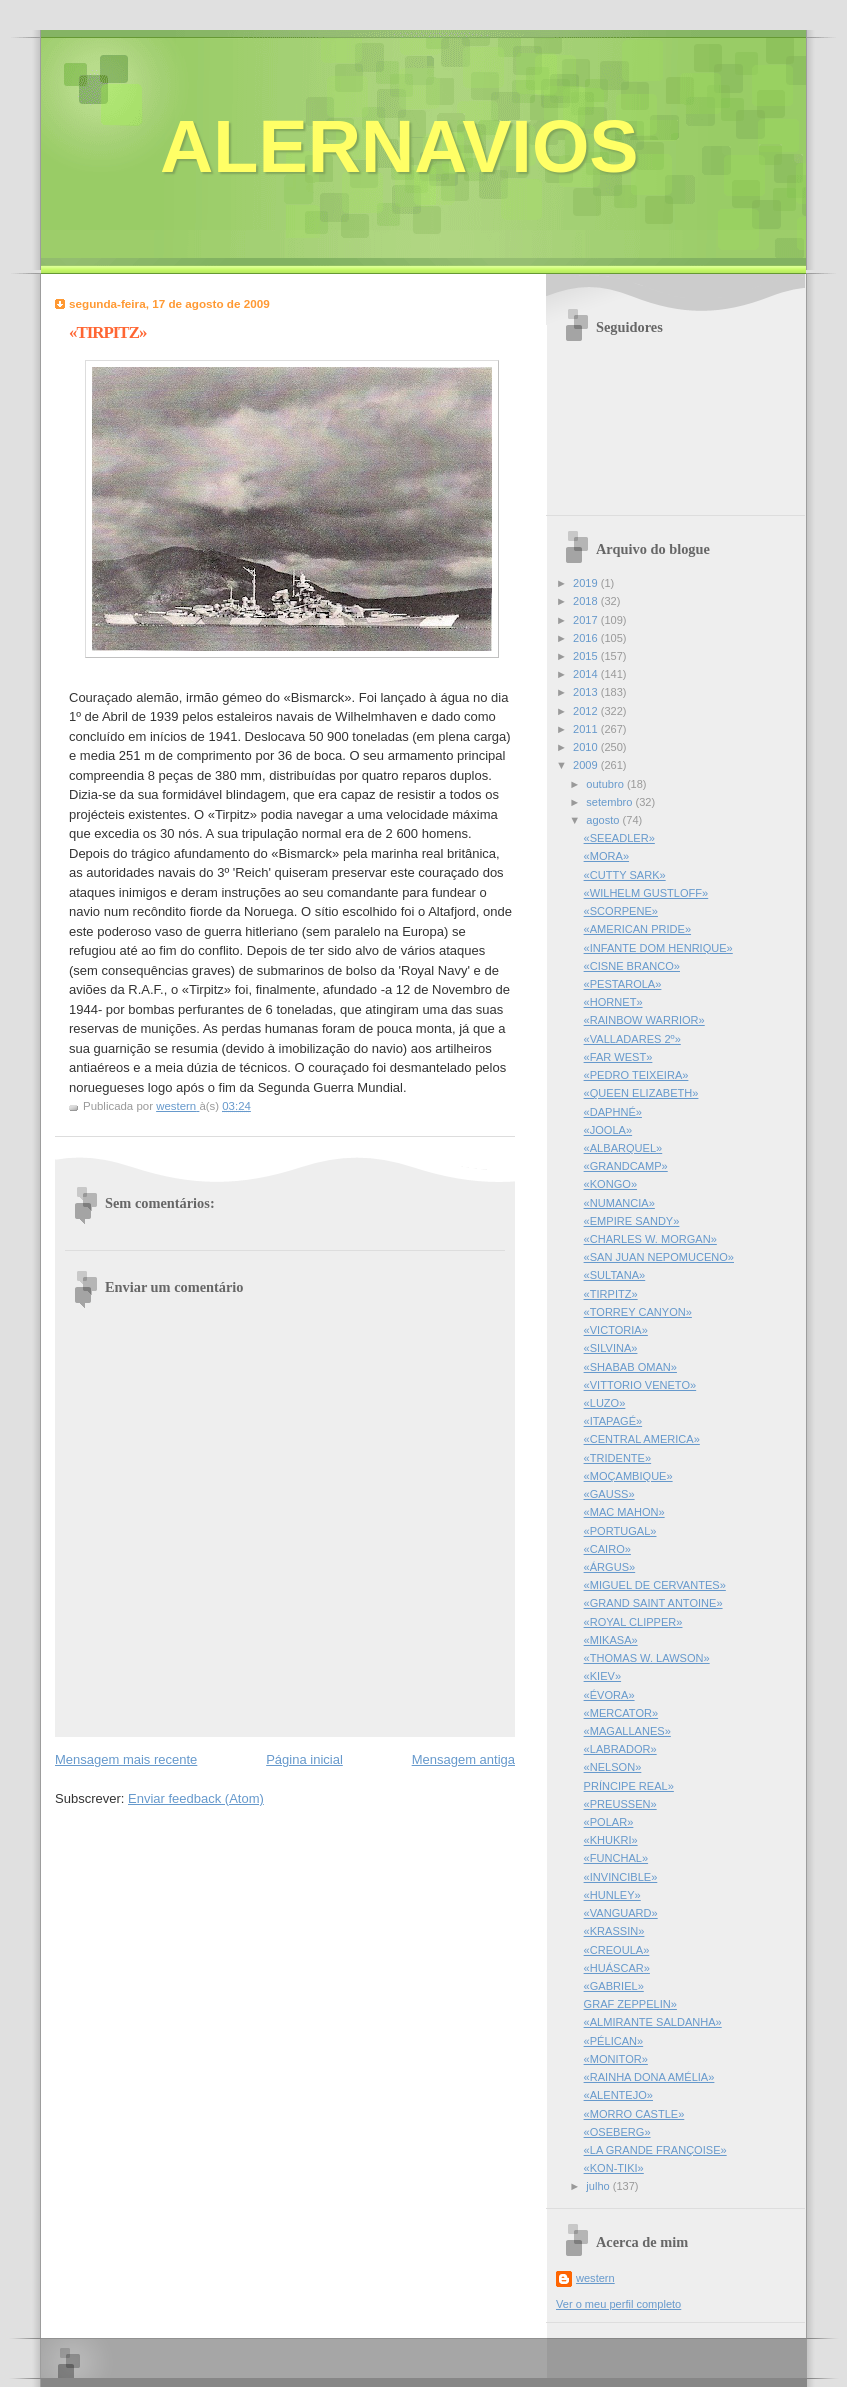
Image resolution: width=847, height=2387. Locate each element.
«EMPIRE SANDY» (632, 1221)
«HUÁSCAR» (617, 1968)
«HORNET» (613, 1002)
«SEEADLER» (619, 838)
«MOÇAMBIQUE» (628, 1476)
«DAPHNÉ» (613, 1112)
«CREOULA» (617, 1950)
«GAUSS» (609, 1494)
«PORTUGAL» (620, 1531)
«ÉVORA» (609, 1695)
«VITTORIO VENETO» (640, 1385)
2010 (587, 747)
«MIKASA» (611, 1640)
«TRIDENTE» (618, 1458)
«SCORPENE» (621, 911)
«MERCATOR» (621, 1713)
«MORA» (606, 856)
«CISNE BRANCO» (632, 966)
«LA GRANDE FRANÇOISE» (655, 2150)
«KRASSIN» (614, 1931)
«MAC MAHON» (624, 1512)
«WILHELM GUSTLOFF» (646, 893)
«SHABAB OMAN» (630, 1367)
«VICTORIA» (616, 1330)
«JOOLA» (608, 1130)
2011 (587, 729)
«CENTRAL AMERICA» (642, 1439)
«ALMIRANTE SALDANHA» (653, 2022)
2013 (587, 692)
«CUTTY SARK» (625, 875)
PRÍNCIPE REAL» (629, 1786)
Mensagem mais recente (126, 1759)
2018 (587, 601)
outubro (606, 784)
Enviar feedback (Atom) (196, 1798)
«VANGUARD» (621, 1913)
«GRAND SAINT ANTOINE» (653, 1603)
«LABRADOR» (620, 1749)
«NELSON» (613, 1767)
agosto (604, 820)
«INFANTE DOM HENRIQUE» (658, 948)
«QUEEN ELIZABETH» (641, 1093)
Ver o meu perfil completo (618, 2304)
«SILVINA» (611, 1348)
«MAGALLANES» (627, 1731)
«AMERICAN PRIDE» (637, 929)
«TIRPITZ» (611, 1294)
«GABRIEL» (614, 1986)
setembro (610, 802)
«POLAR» (609, 1822)
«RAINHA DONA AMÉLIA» (649, 2077)
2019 (587, 583)
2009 (587, 765)
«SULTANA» (615, 1275)
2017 (587, 620)
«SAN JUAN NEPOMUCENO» (659, 1257)
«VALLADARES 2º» (632, 1039)
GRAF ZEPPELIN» (630, 2004)
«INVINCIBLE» (621, 1877)
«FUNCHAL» (616, 1858)
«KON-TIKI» (614, 2168)
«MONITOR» (616, 2059)
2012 (587, 711)
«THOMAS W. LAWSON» (647, 1658)
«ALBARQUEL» (623, 1148)
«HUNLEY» (612, 1895)
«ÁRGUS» (610, 1567)
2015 (587, 656)
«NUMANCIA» (619, 1203)
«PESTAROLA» (623, 984)
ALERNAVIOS (399, 146)
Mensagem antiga (463, 1759)
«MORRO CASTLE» (634, 2114)
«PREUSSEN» (620, 1804)
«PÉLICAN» (614, 2041)
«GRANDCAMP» (626, 1166)
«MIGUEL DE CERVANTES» (655, 1585)
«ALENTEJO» (618, 2095)
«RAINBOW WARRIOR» (644, 1020)
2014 (587, 674)
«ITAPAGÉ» (613, 1421)
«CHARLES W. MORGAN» (650, 1239)
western (595, 2278)
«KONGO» (610, 1184)
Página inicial (304, 1759)
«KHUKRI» (611, 1840)
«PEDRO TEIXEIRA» (636, 1075)
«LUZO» (605, 1403)
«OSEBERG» (617, 2132)
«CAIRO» (607, 1549)
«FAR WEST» (618, 1057)
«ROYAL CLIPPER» (633, 1622)
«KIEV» (602, 1676)
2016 (587, 638)
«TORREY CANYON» (638, 1312)
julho (599, 2186)
